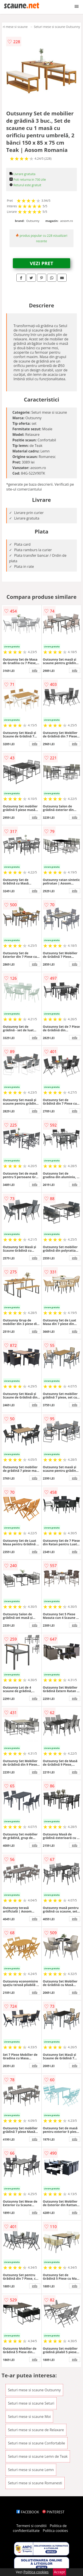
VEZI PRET (41, 263)
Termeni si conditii (31, 2525)
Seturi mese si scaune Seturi (31, 2403)
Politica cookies (55, 2530)
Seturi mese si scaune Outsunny (57, 27)
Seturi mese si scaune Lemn (31, 2469)
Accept (59, 2572)
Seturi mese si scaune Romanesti (35, 2483)
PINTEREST (53, 2512)
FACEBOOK (27, 2512)
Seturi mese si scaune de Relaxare (36, 2429)
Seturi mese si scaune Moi (29, 2416)
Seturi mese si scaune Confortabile (36, 2443)
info (34, 670)
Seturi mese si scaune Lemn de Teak (38, 2456)
